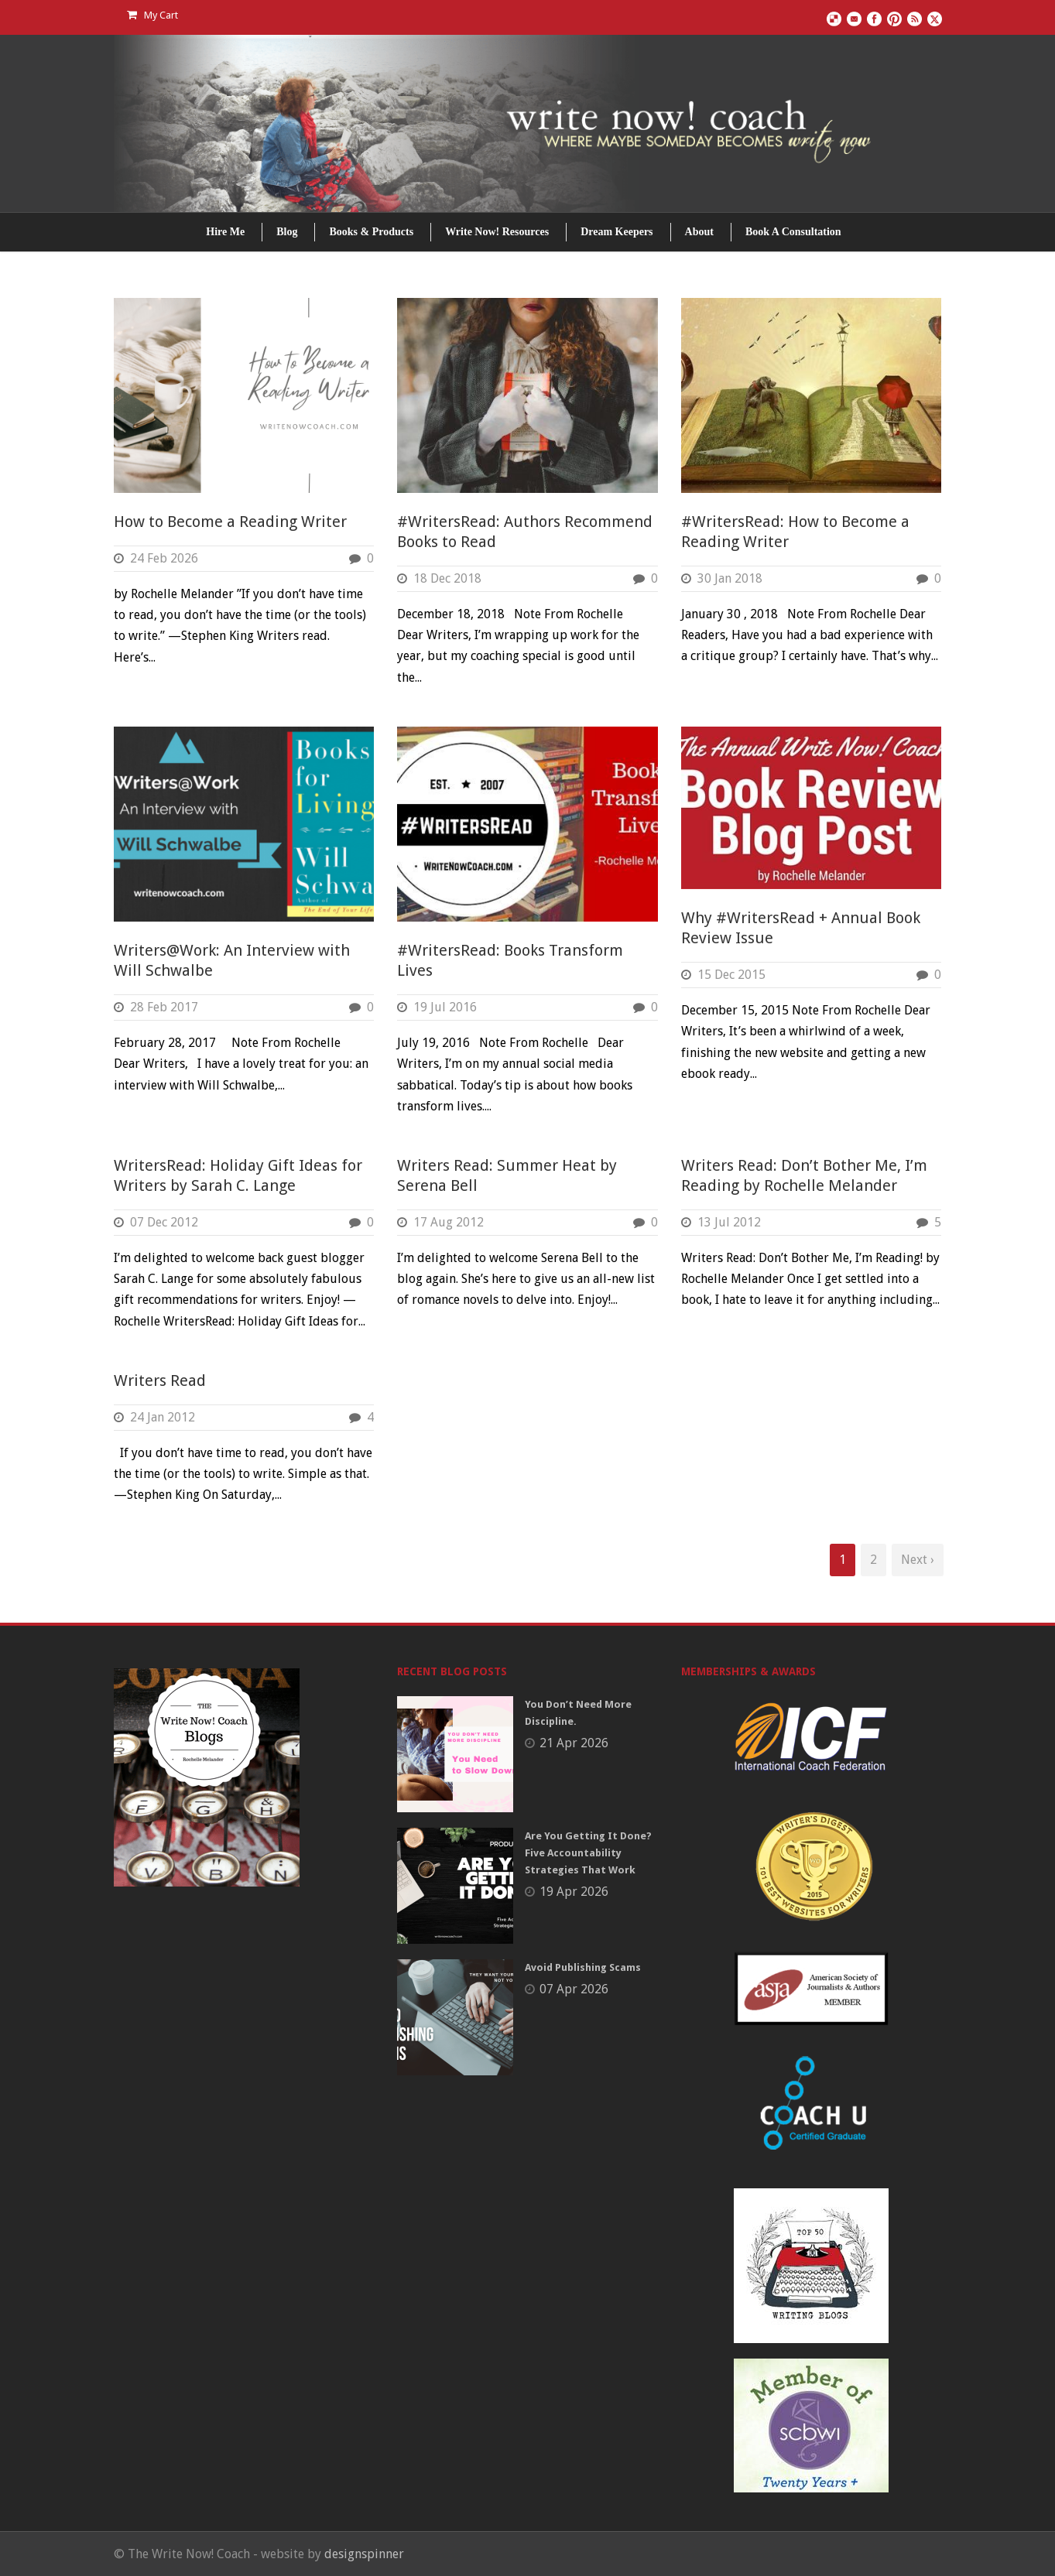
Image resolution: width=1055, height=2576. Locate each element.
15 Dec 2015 (731, 974)
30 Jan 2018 (729, 578)
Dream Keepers (617, 232)
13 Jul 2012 (729, 1222)
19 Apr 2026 (573, 1891)
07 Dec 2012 (164, 1222)
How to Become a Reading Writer (230, 521)
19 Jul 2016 (445, 1007)
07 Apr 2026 (573, 1989)
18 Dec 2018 (447, 578)
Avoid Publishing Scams (583, 1967)
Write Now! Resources (497, 232)
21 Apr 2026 (573, 1743)
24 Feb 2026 (164, 558)
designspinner (364, 2554)
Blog (286, 232)
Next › (917, 1559)
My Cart (152, 15)
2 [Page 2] (873, 1559)
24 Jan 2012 (162, 1417)
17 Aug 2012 (448, 1222)
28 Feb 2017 (164, 1007)
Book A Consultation (793, 232)
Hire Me (225, 232)
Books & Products (371, 232)
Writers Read (160, 1380)
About (699, 232)
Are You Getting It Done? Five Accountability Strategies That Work (588, 1853)
